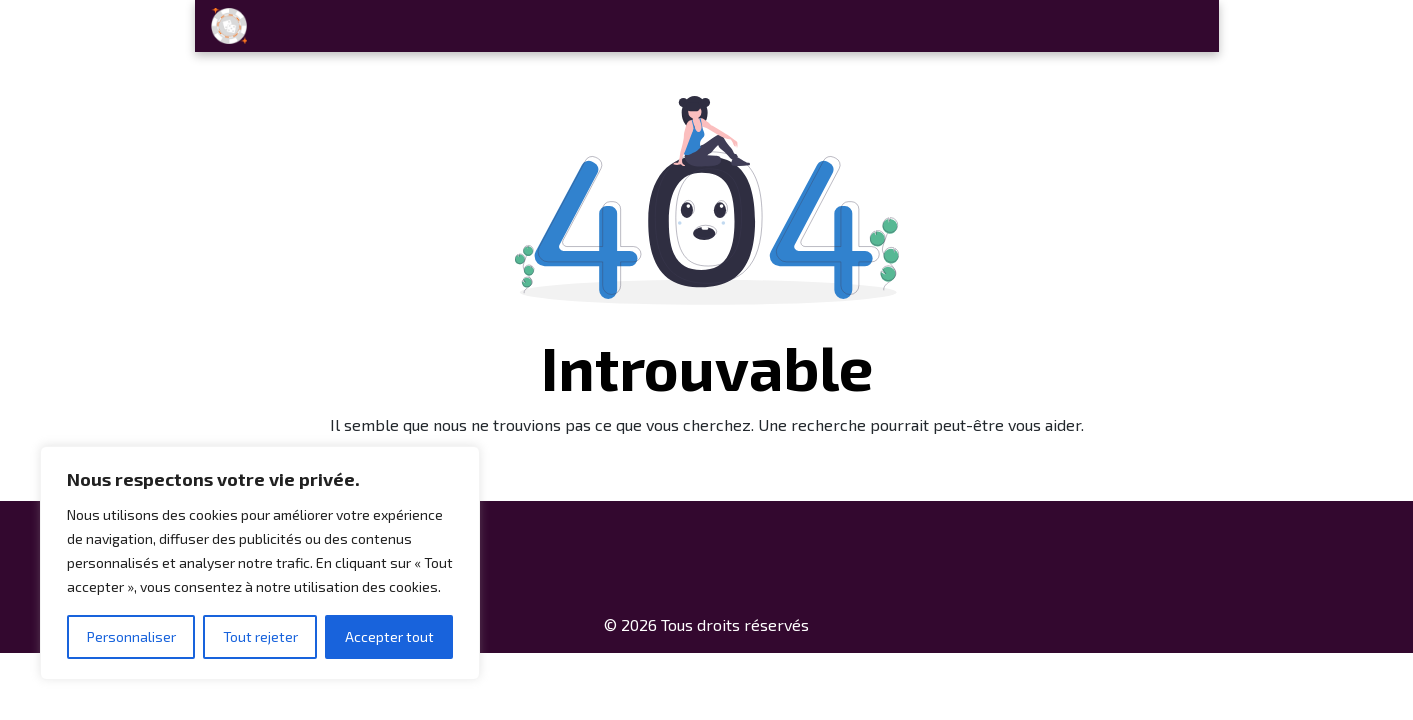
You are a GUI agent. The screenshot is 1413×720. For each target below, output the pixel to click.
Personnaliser (131, 636)
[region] (260, 563)
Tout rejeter (260, 636)
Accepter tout (389, 636)
